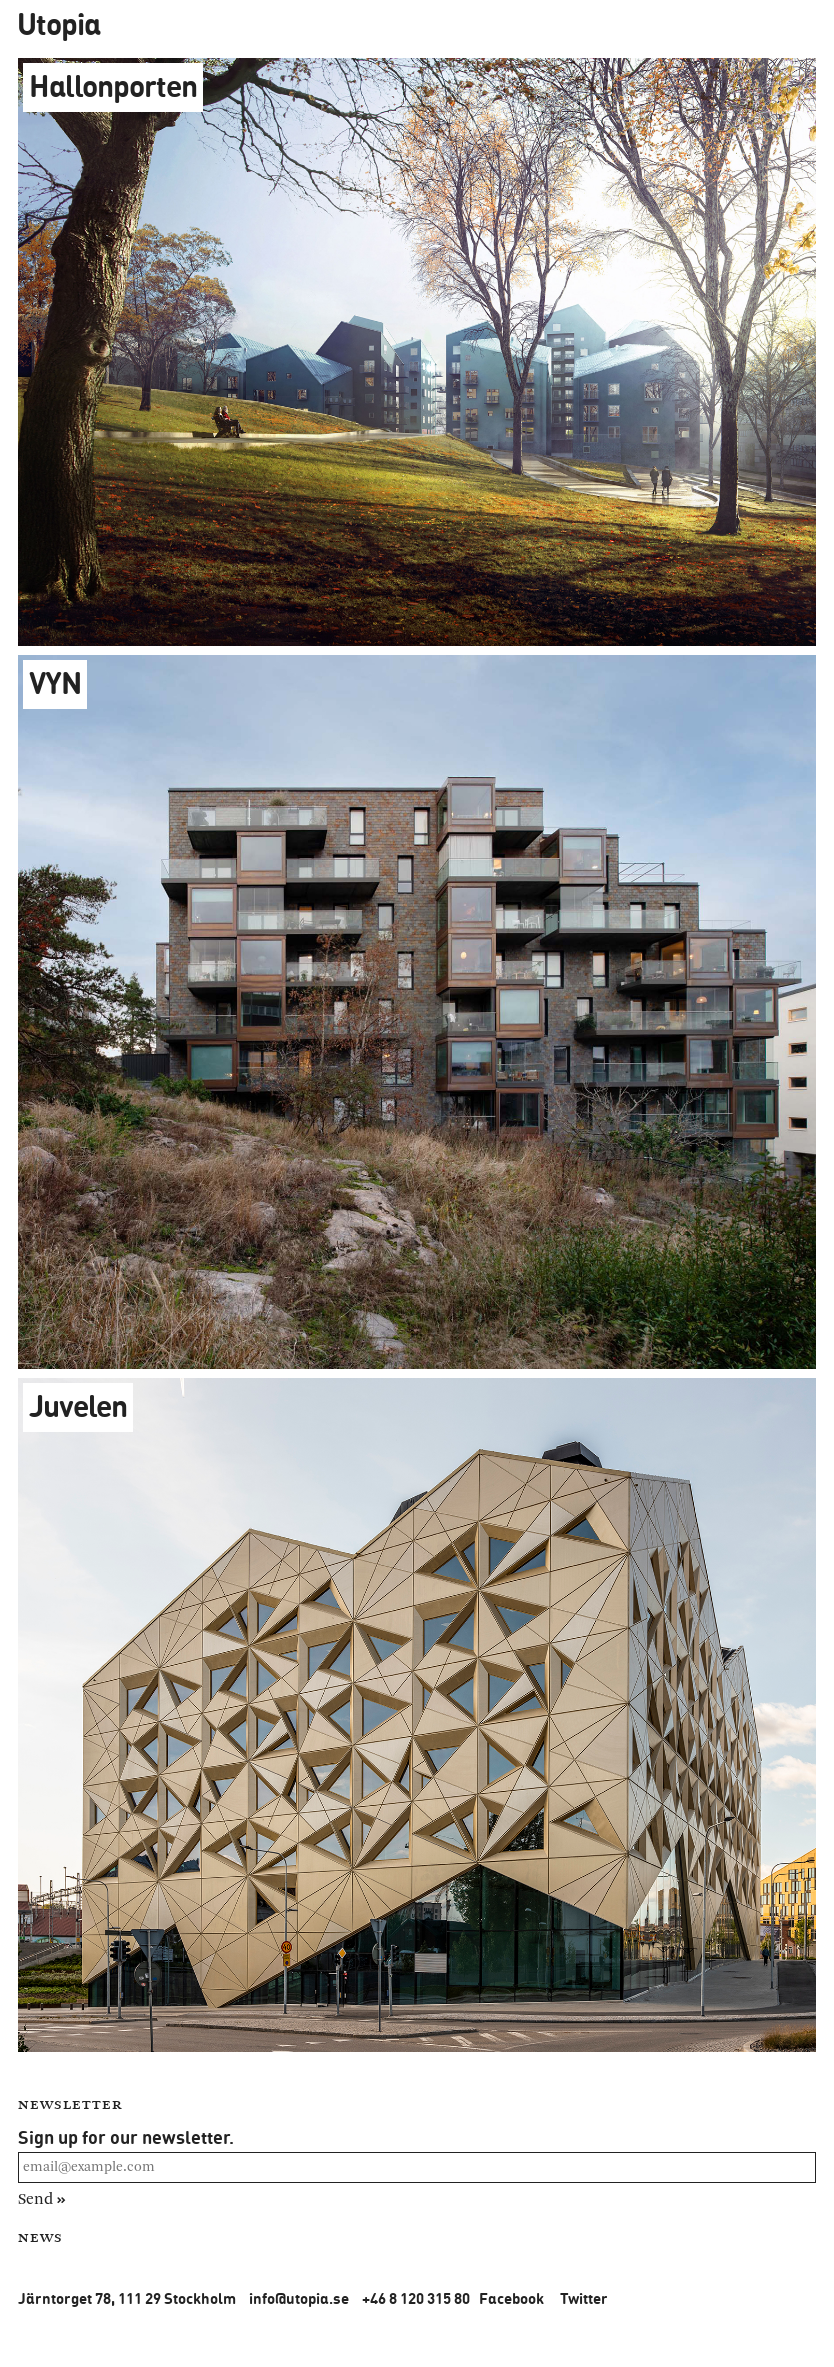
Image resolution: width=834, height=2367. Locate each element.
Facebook (511, 2298)
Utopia (58, 23)
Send (42, 2199)
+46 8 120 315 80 (416, 2298)
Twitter (584, 2298)
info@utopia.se (299, 2298)
